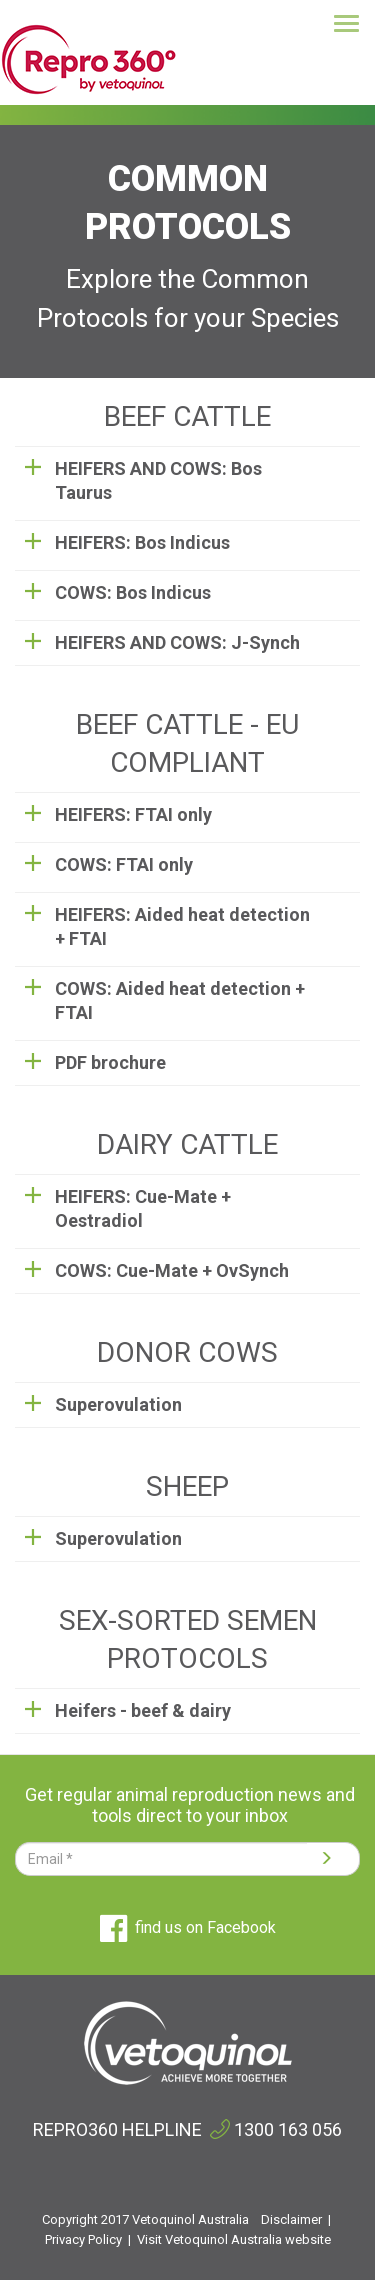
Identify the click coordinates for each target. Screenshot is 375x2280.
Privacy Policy (83, 2239)
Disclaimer (291, 2219)
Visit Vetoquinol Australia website (234, 2239)
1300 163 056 (288, 2129)
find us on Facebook (188, 1927)
